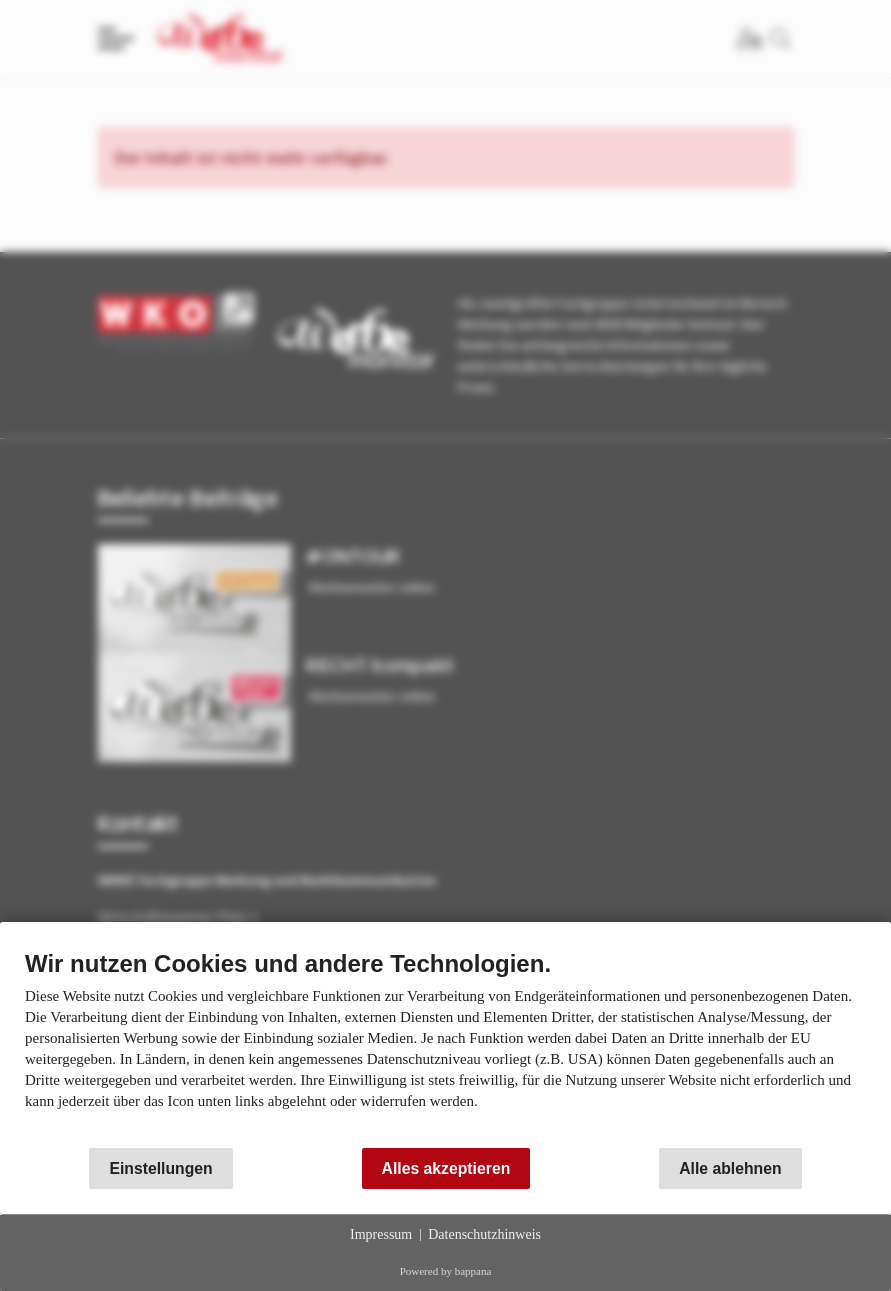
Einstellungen (160, 1168)
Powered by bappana (446, 1271)
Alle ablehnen (730, 1168)
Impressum (381, 1234)
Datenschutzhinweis (484, 1234)
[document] (445, 1045)
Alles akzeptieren (446, 1168)
